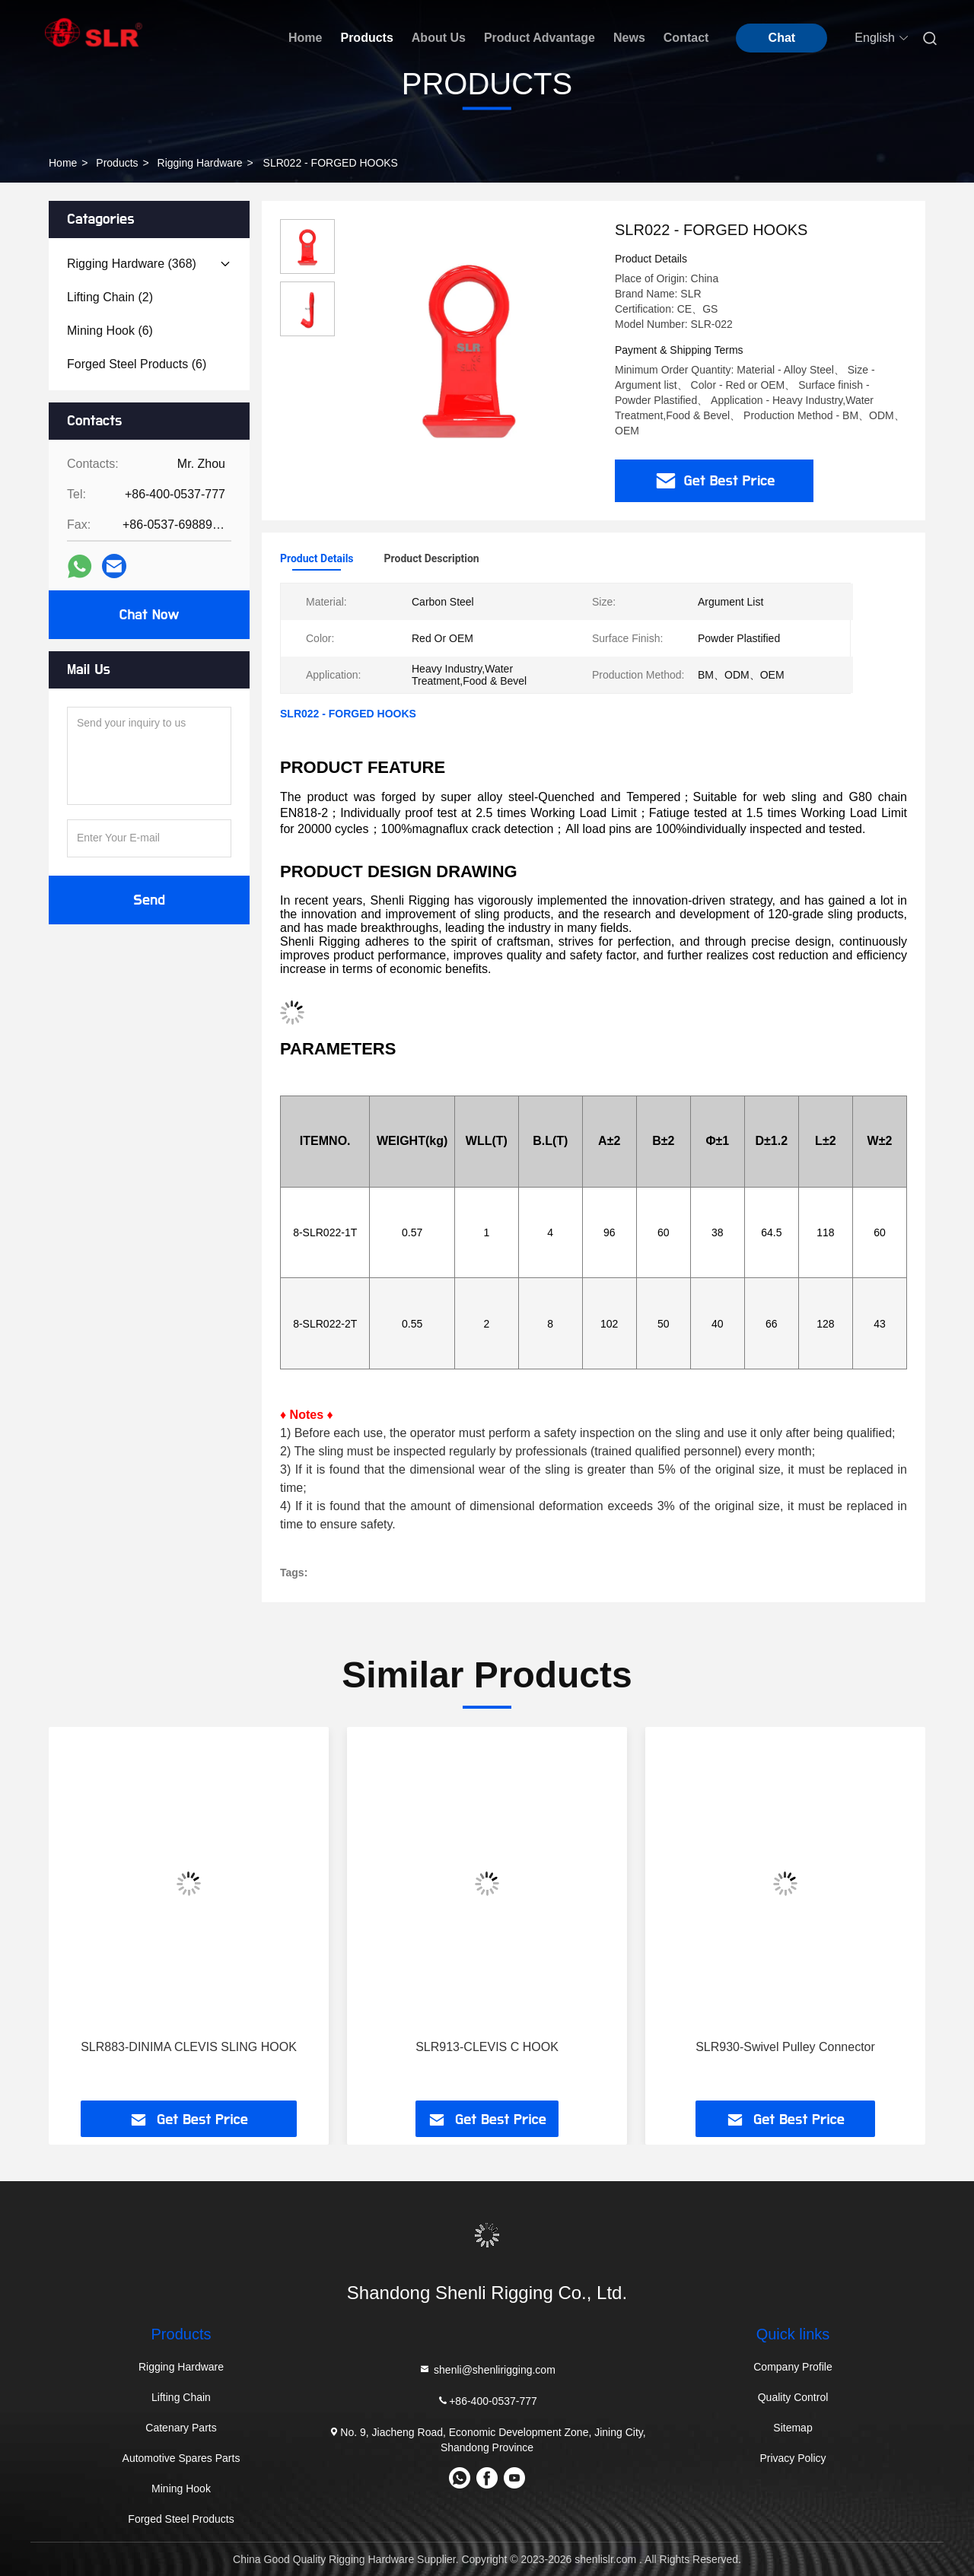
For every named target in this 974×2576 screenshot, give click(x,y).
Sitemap (792, 2428)
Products (366, 37)
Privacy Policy (792, 2458)
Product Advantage (539, 37)
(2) (110, 297)
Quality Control (793, 2397)
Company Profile (792, 2367)
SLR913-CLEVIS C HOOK (487, 2046)
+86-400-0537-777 (487, 2400)
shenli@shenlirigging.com (487, 2369)
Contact (686, 37)
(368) (131, 263)
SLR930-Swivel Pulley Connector (785, 2046)
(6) (110, 330)
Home (305, 37)
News (629, 37)
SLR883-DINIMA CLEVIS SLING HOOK (189, 2046)
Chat (782, 37)
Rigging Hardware (200, 163)
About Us (439, 37)
